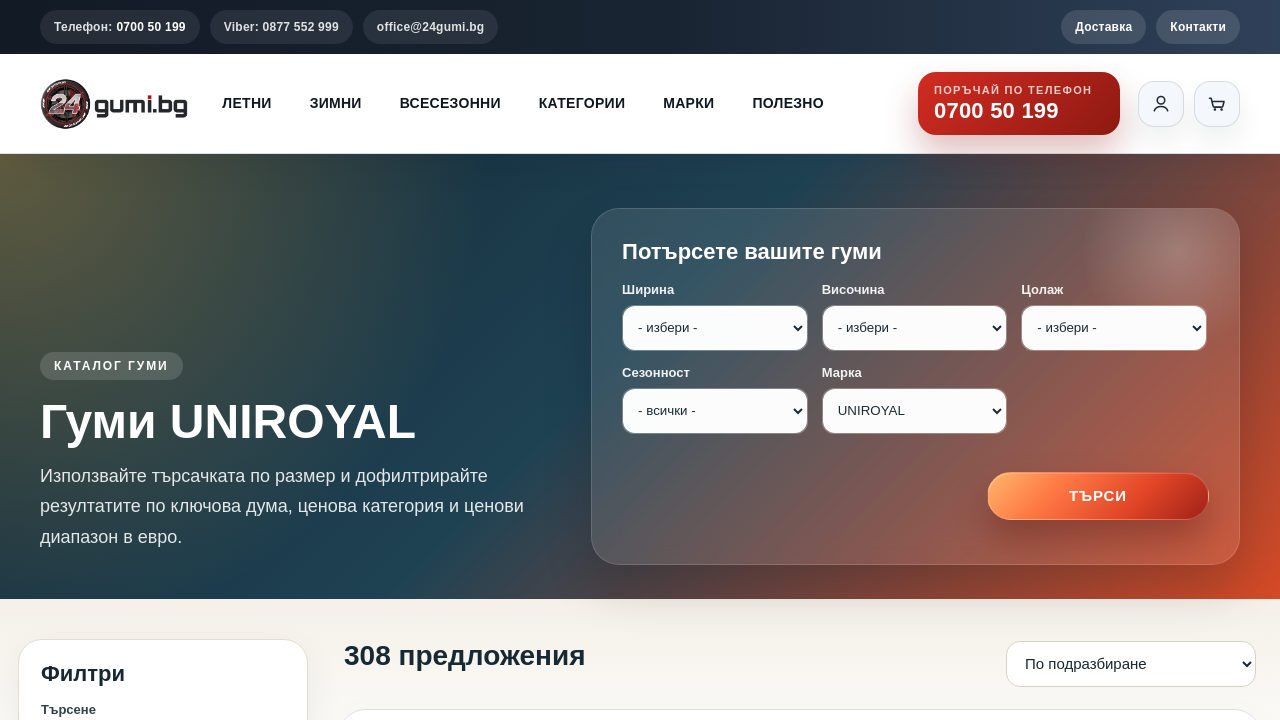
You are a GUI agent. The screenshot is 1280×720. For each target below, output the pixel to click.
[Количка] (1217, 104)
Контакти (1198, 27)
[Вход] (1161, 104)
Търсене (68, 709)
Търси (1098, 495)
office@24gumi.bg (431, 27)
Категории (582, 103)
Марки (688, 103)
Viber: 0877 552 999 (281, 27)
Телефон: (120, 27)
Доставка (1103, 27)
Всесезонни (450, 103)
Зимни (336, 103)
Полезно (788, 103)
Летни (246, 103)
